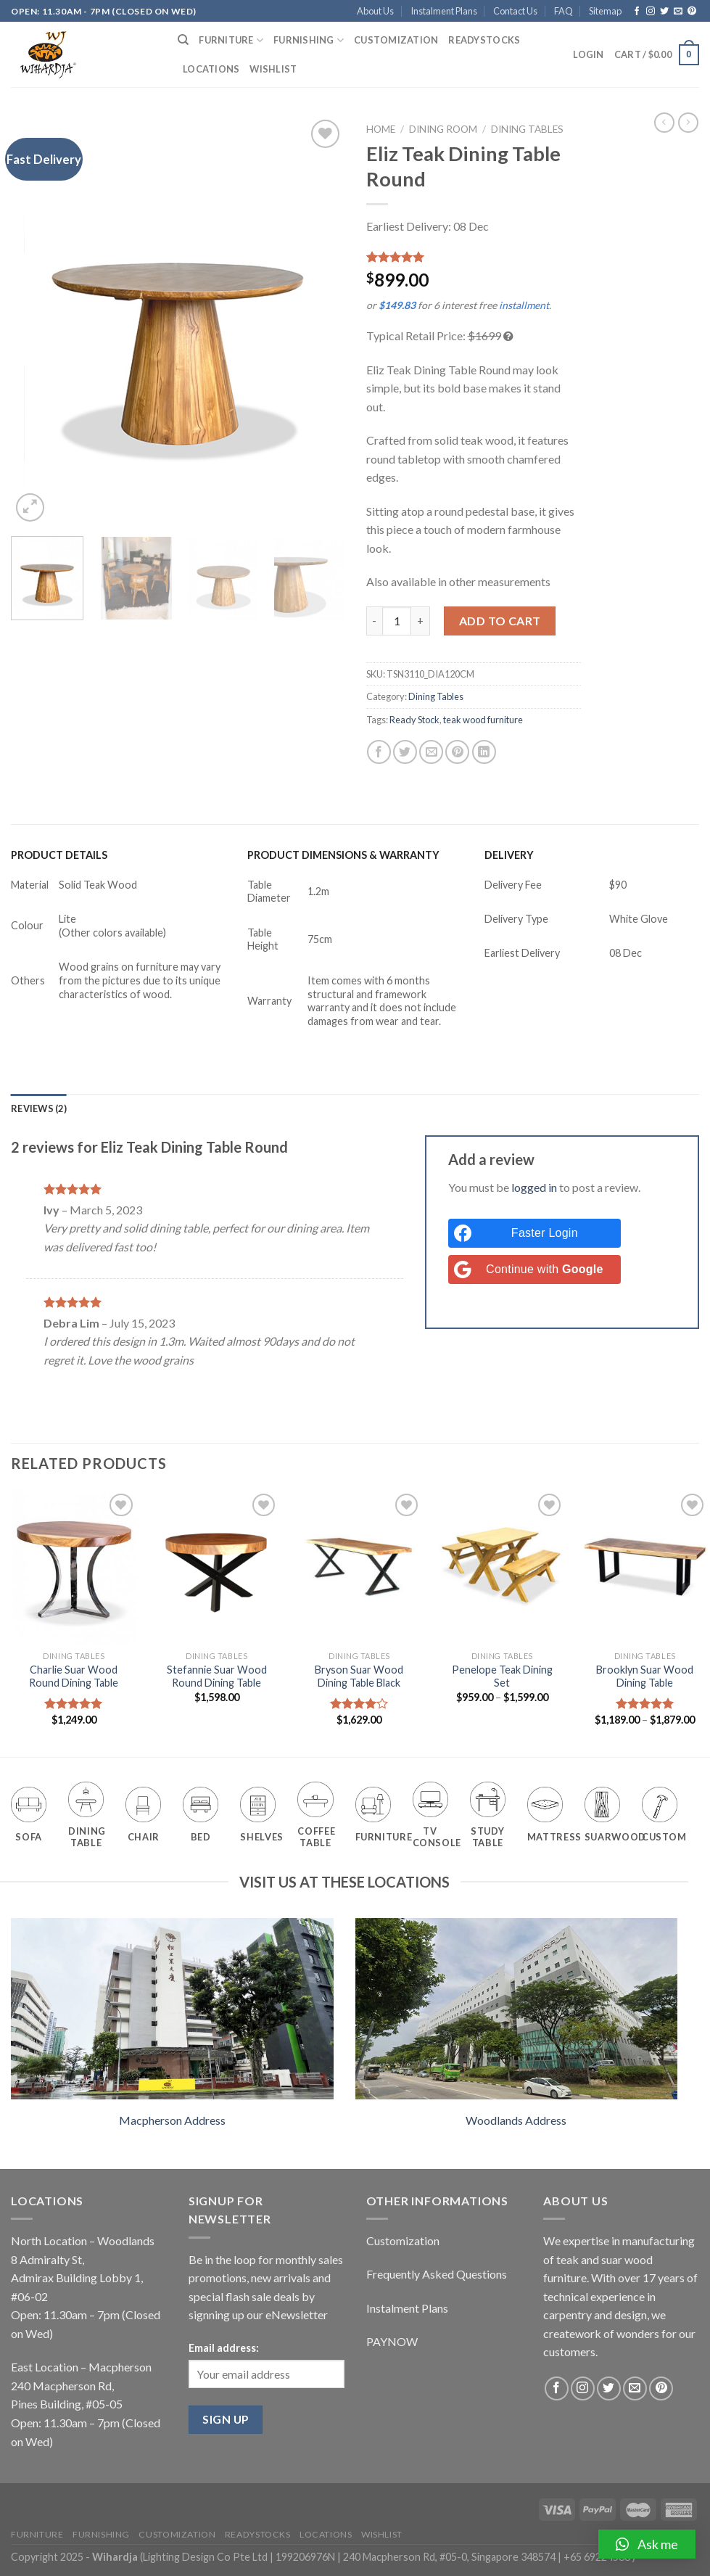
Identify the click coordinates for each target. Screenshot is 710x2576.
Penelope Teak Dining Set (502, 1676)
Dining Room (443, 129)
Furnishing (308, 40)
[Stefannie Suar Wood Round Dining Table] (217, 1567)
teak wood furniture (483, 719)
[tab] (39, 1108)
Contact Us (515, 11)
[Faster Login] (534, 1233)
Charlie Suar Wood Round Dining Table (73, 1676)
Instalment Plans (443, 11)
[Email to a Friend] (431, 752)
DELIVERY (509, 855)
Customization (396, 40)
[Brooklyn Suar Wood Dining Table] (645, 1567)
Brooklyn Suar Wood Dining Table (644, 1676)
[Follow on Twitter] (664, 12)
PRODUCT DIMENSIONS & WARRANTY (343, 855)
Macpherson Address (172, 2120)
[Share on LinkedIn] (484, 752)
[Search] (183, 40)
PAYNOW (392, 2341)
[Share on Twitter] (405, 752)
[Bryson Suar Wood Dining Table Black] (359, 1567)
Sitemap (605, 11)
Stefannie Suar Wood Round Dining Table (217, 1676)
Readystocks (484, 40)
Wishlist (273, 69)
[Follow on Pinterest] (692, 12)
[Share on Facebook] (379, 752)
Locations (211, 69)
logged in (534, 1187)
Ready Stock (414, 719)
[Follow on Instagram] (650, 12)
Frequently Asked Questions (436, 2274)
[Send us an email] (678, 12)
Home (380, 129)
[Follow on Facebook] (636, 12)
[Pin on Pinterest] (457, 752)
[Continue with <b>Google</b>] (534, 1269)
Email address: (224, 2348)
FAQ (563, 11)
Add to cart (500, 620)
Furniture (231, 40)
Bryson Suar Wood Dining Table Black (359, 1676)
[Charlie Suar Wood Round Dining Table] (74, 1567)
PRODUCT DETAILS (59, 855)
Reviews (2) (39, 1108)
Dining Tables (527, 129)
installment (524, 305)
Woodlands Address (516, 2120)
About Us (375, 11)
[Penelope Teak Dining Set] (502, 1567)
